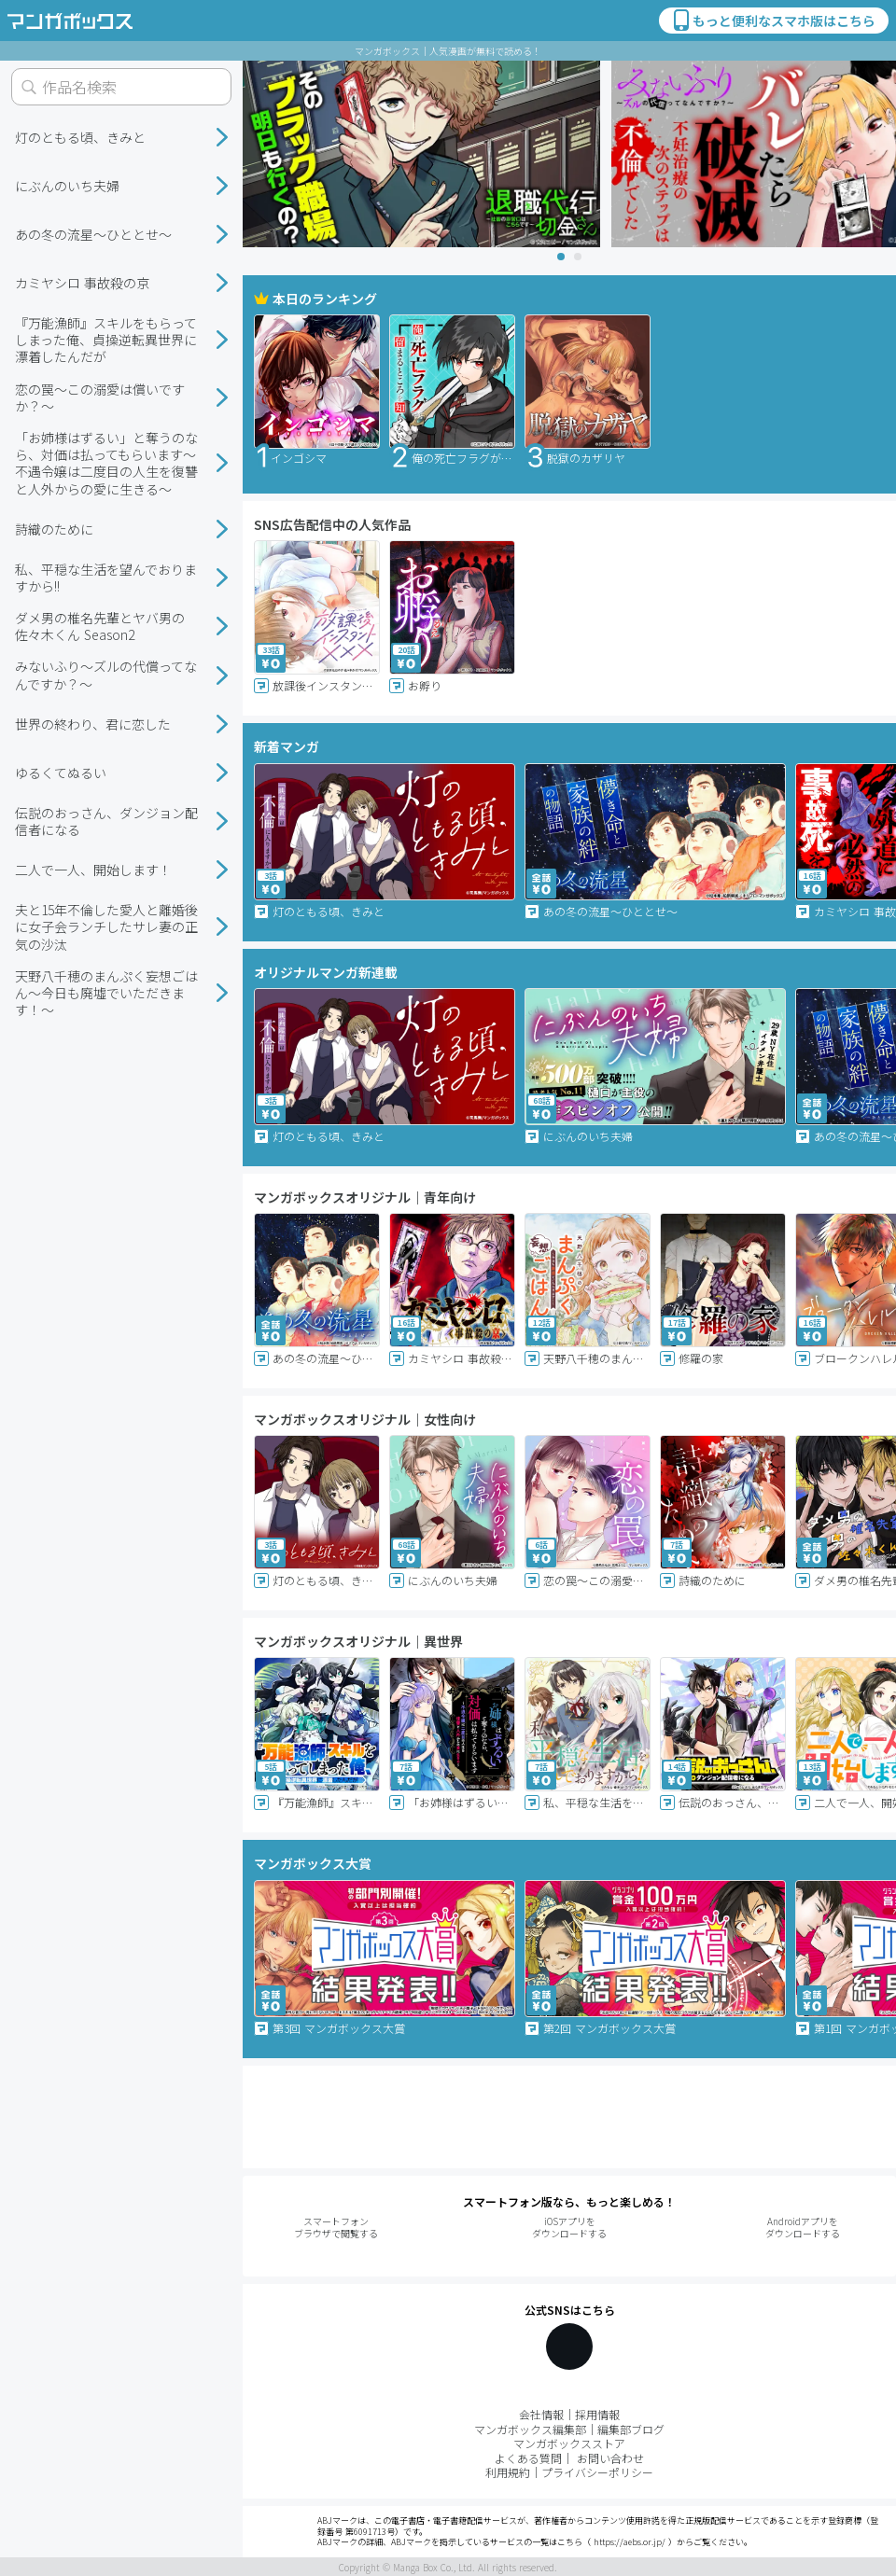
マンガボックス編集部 (530, 2429)
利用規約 (507, 2472)
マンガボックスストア (569, 2443)
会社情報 (541, 2414)
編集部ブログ (631, 2429)
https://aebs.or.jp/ (629, 2542)
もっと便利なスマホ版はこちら (772, 20)
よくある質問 (528, 2458)
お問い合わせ (610, 2458)
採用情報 (597, 2414)
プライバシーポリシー (597, 2472)
